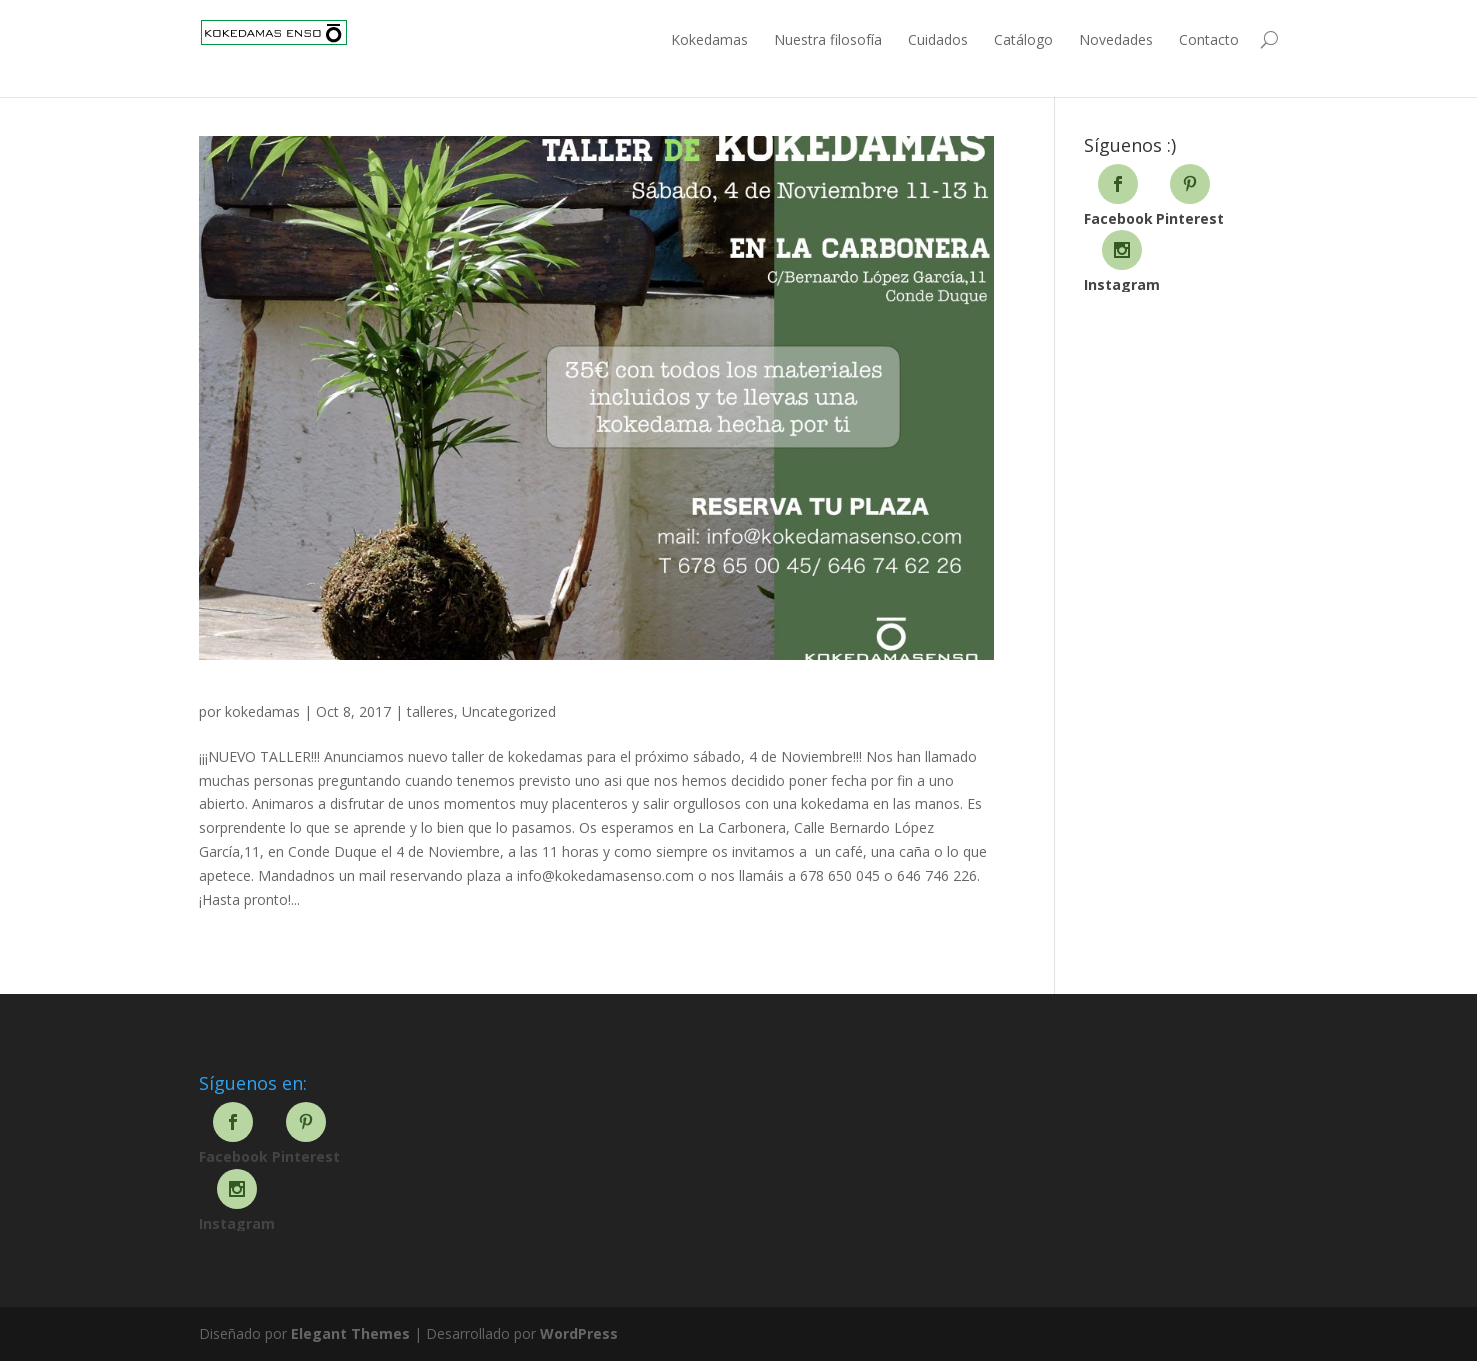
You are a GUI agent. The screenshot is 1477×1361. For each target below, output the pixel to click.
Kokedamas (709, 39)
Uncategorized (509, 711)
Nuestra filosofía (828, 39)
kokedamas (262, 711)
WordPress (579, 1333)
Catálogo (1023, 39)
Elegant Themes (350, 1333)
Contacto (1209, 39)
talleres (430, 711)
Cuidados (938, 39)
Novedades (1116, 39)
